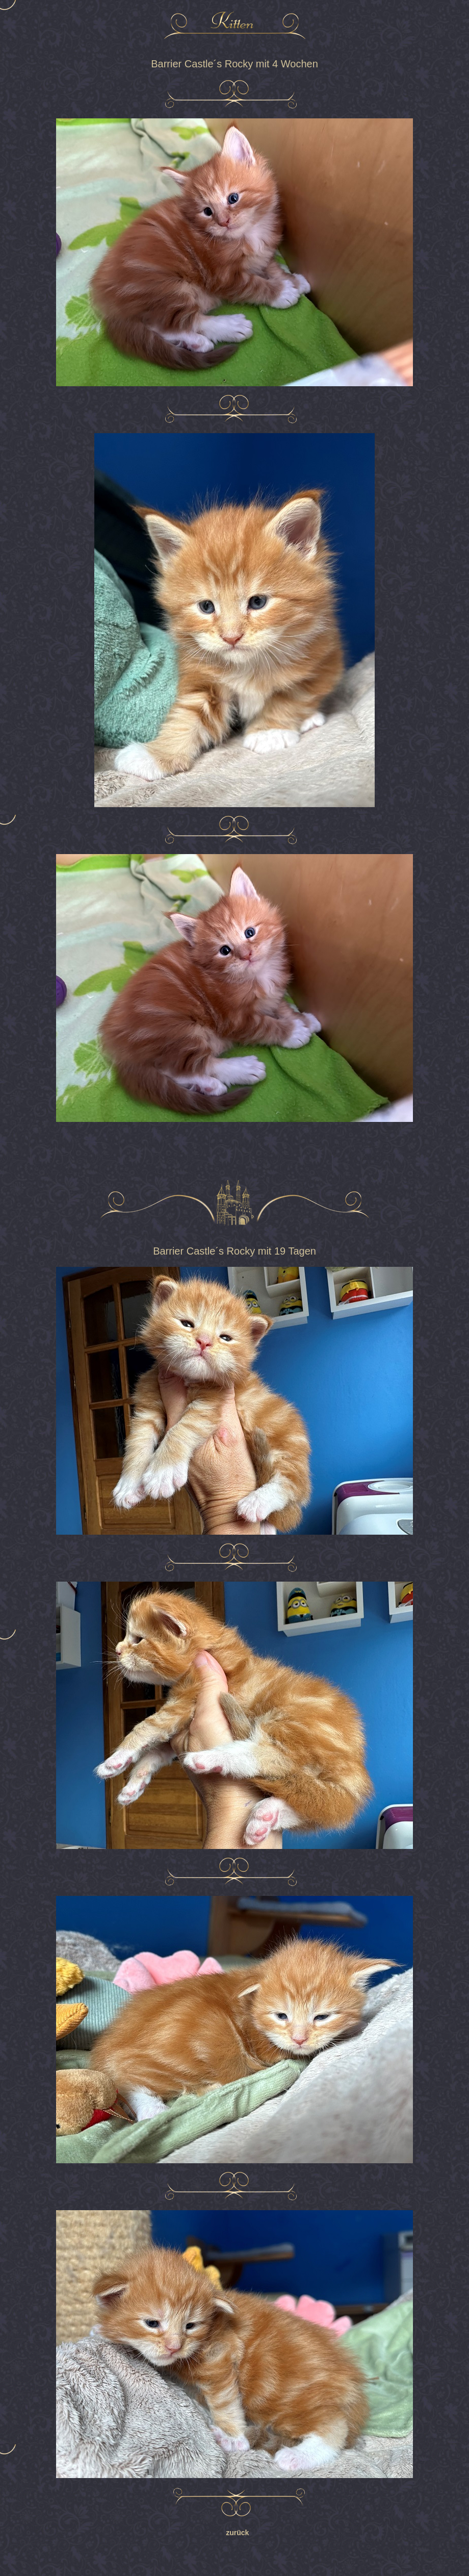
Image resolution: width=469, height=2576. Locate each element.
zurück (234, 2533)
